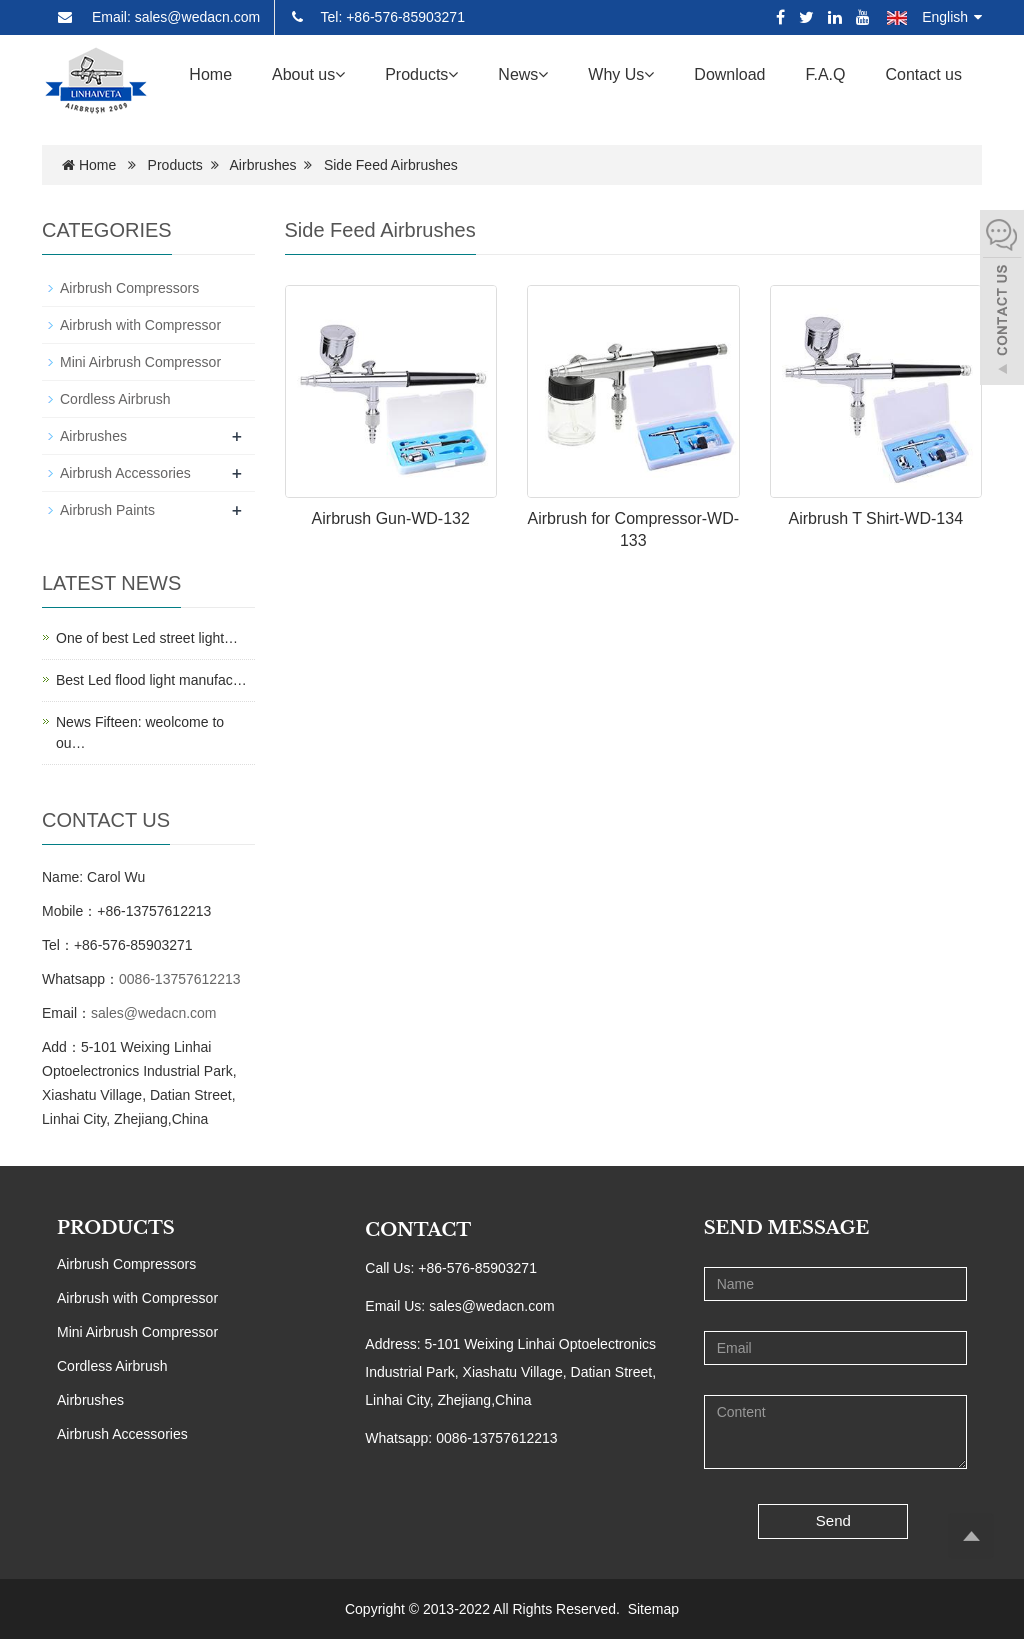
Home (210, 74)
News (523, 74)
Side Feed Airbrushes (391, 165)
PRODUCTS (116, 1228)
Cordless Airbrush (115, 399)
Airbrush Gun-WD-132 (391, 518)
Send (833, 1520)
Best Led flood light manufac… (151, 680)
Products (421, 74)
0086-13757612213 (179, 979)
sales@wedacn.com (154, 1013)
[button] (340, 74)
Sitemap (653, 1609)
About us (308, 74)
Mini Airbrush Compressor (140, 362)
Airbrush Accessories (125, 473)
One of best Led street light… (147, 638)
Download (729, 74)
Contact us (924, 74)
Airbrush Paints (107, 510)
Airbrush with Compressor (140, 325)
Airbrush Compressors (129, 288)
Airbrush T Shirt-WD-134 (875, 518)
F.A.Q (826, 74)
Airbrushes (263, 165)
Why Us (621, 74)
